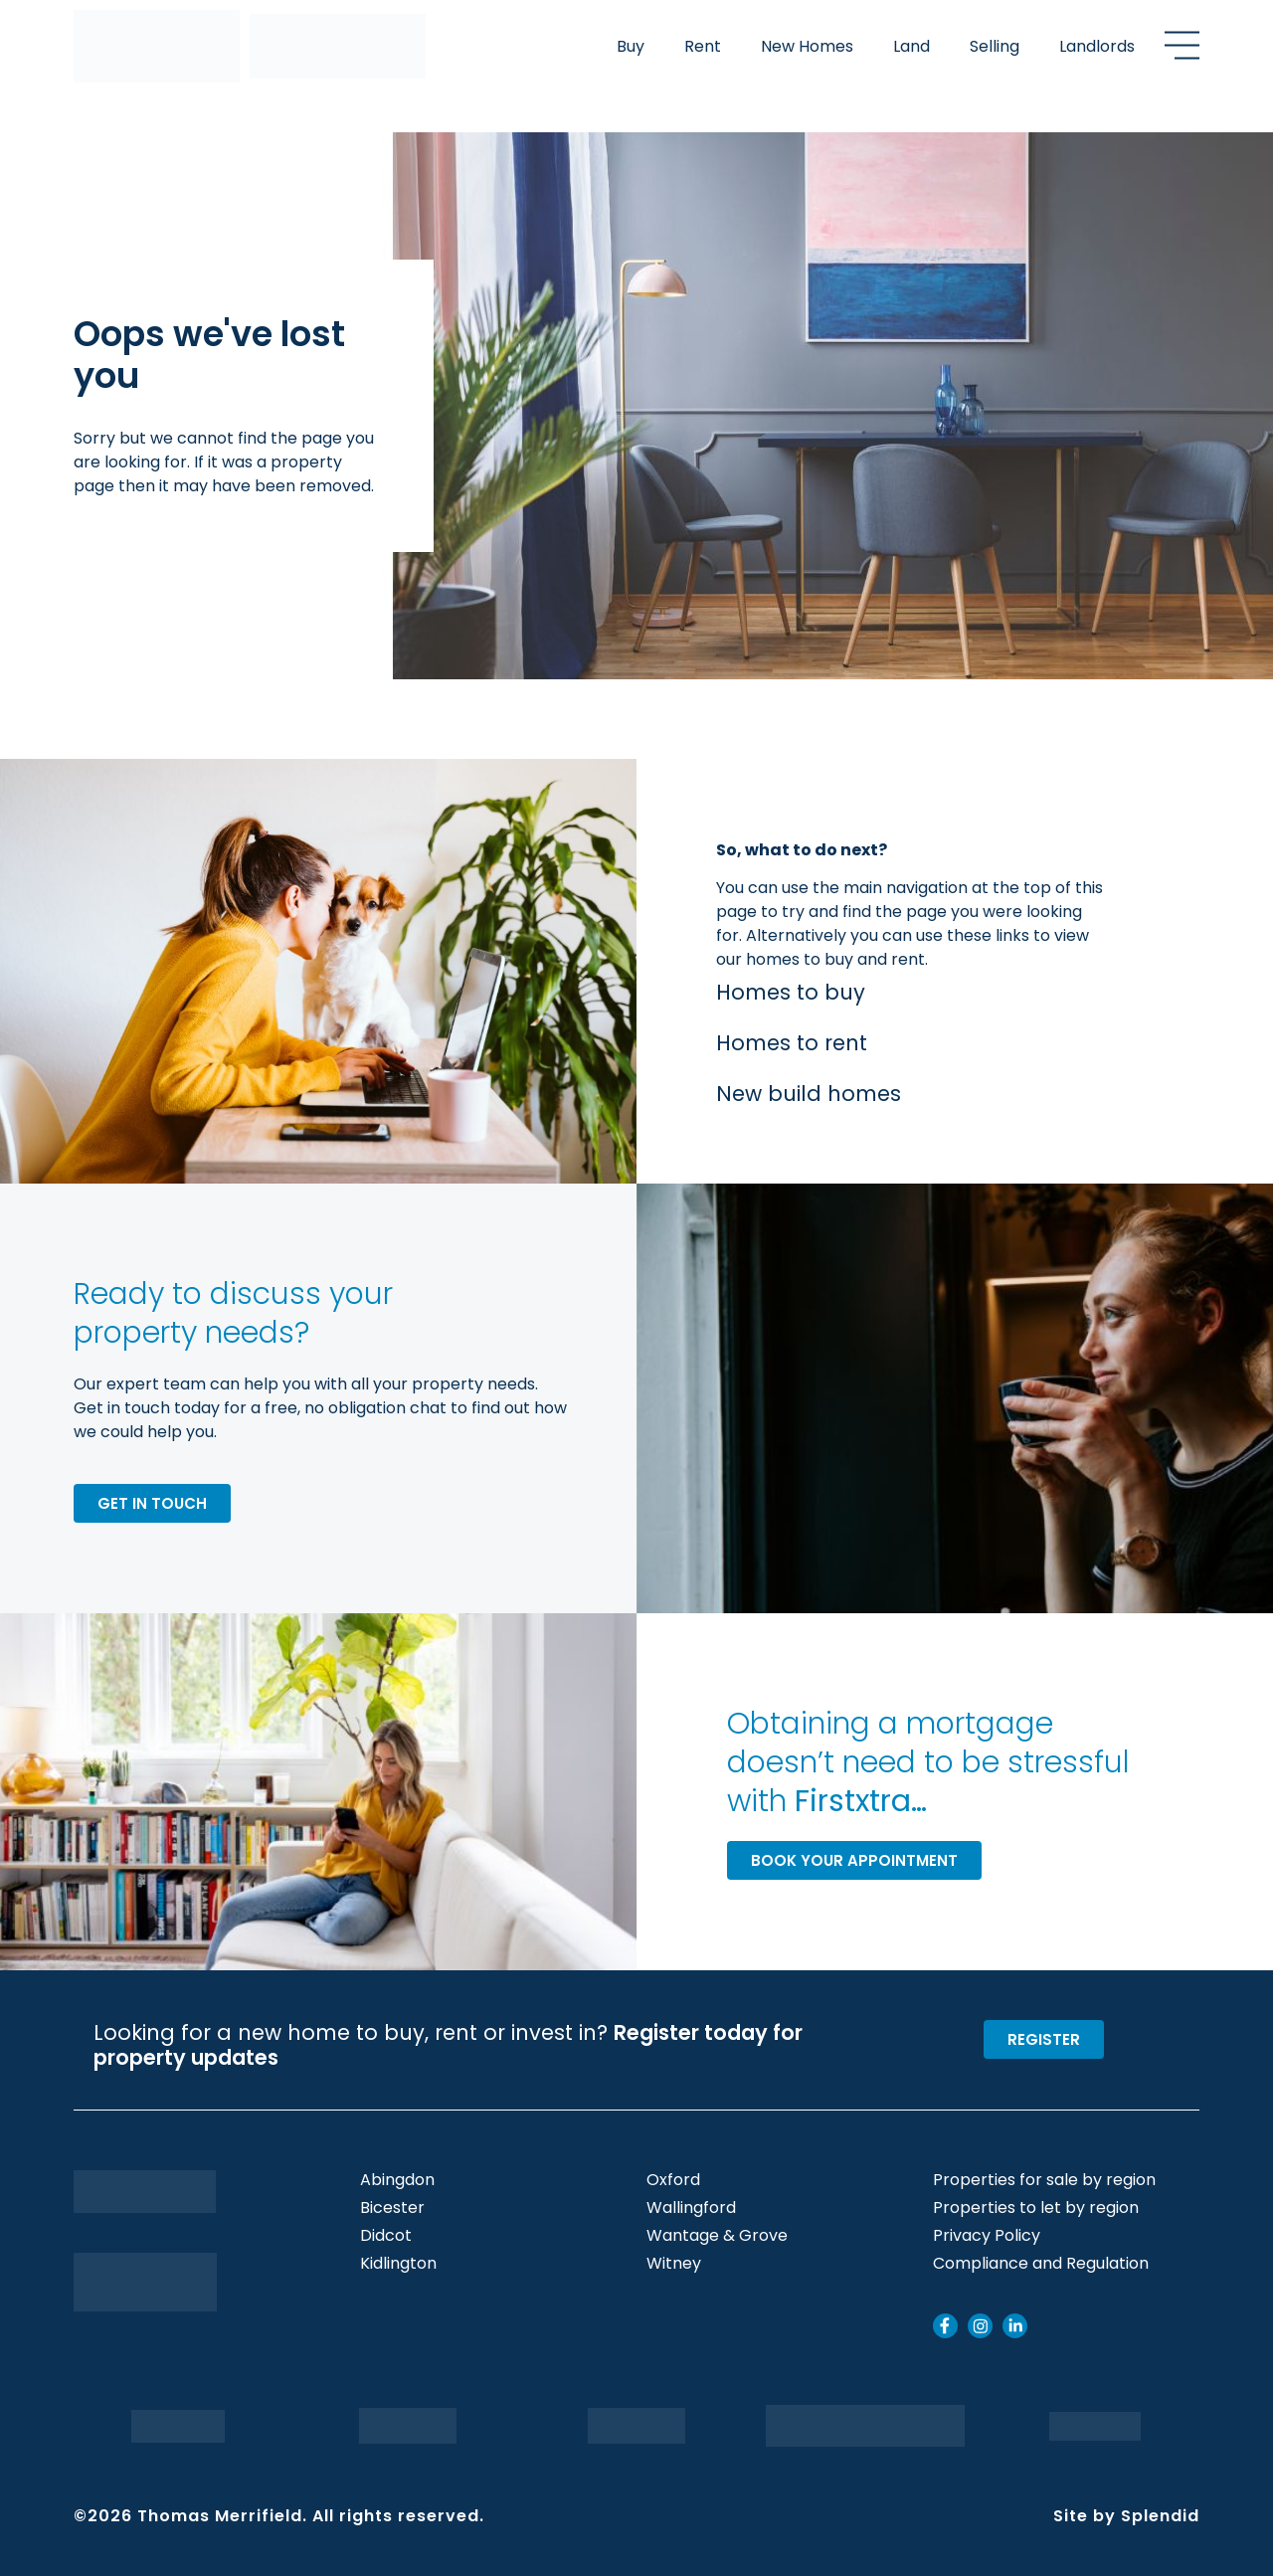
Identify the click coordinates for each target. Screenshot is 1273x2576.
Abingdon (397, 2180)
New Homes (807, 46)
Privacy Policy (986, 2236)
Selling (994, 46)
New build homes (808, 1093)
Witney (673, 2264)
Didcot (386, 2236)
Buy (630, 46)
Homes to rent (791, 1042)
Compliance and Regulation (1041, 2264)
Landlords (1097, 46)
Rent (702, 46)
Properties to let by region (1036, 2208)
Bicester (392, 2208)
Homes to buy (790, 992)
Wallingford (691, 2208)
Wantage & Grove (717, 2236)
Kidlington (398, 2264)
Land (911, 46)
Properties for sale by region (1044, 2180)
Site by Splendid (1126, 2515)
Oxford (673, 2180)
